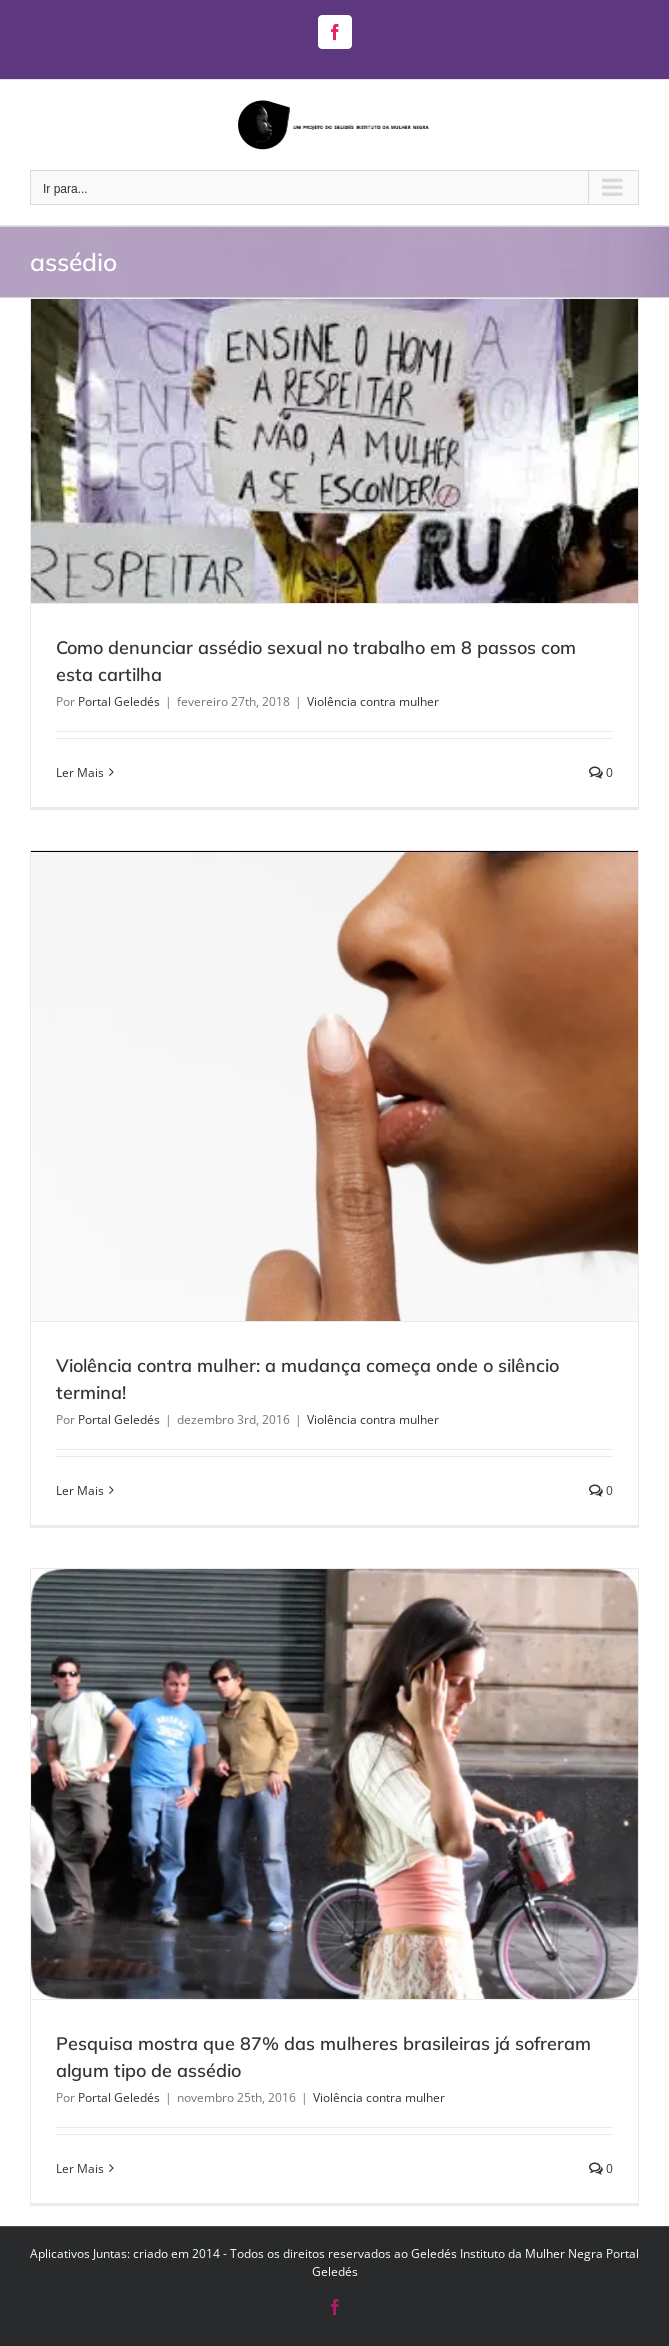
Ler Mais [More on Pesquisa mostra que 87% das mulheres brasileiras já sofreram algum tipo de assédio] (80, 2168)
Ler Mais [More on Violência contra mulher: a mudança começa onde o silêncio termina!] (80, 1490)
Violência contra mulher (373, 701)
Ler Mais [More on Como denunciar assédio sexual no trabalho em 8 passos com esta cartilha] (80, 772)
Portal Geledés (119, 701)
